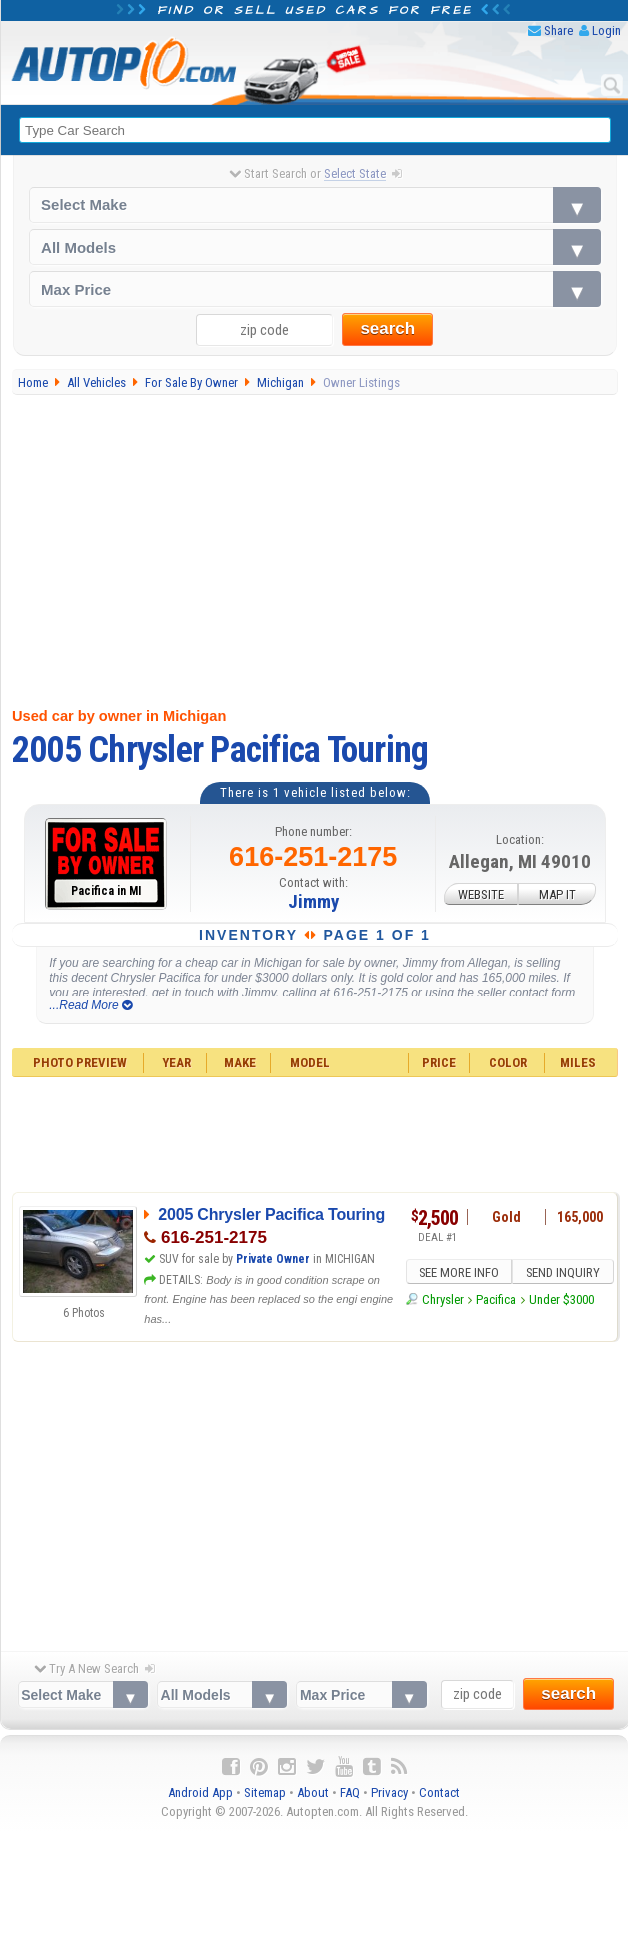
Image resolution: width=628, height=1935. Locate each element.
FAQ (350, 1793)
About (313, 1793)
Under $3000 (561, 1298)
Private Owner (273, 1259)
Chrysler (443, 1298)
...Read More (90, 1005)
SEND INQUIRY (559, 1271)
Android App (200, 1793)
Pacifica (496, 1298)
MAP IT (557, 894)
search (387, 329)
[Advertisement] (315, 548)
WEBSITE (481, 894)
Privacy (389, 1793)
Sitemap (265, 1793)
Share (558, 30)
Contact (439, 1793)
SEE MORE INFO (458, 1271)
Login (606, 30)
